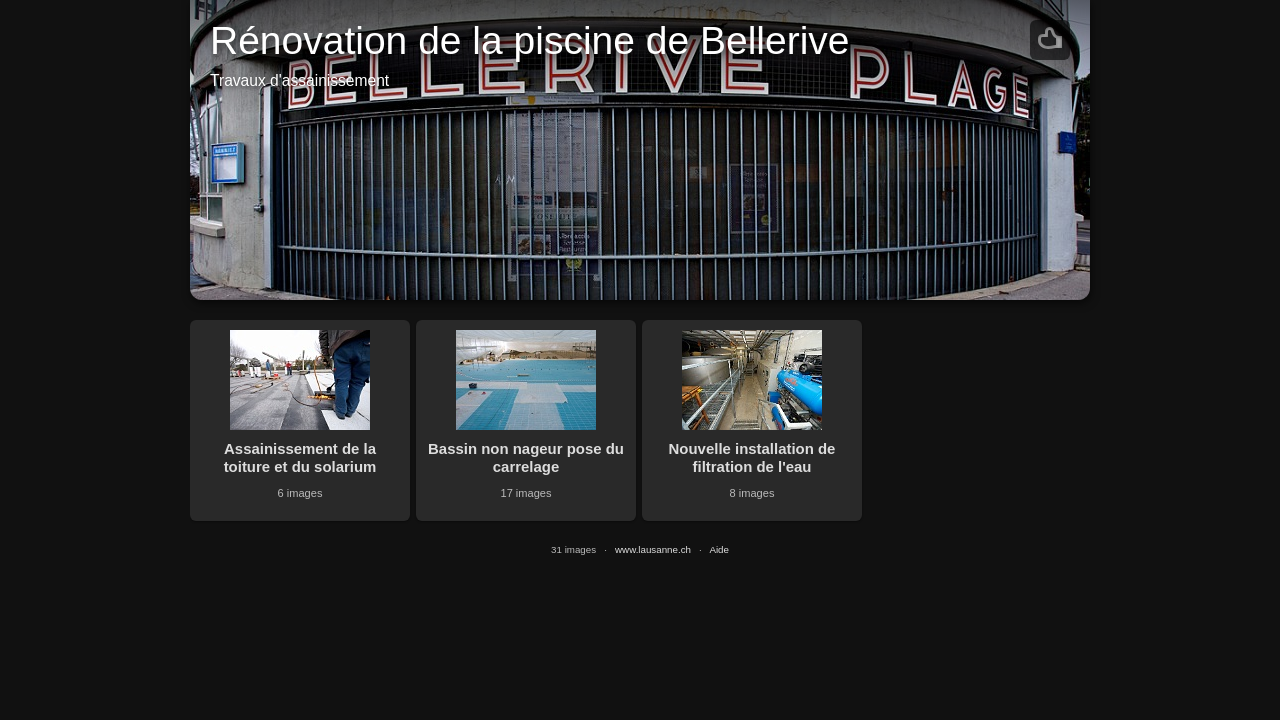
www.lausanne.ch (653, 549)
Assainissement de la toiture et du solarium (300, 457)
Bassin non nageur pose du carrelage (526, 457)
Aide (719, 549)
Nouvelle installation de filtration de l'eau (752, 457)
